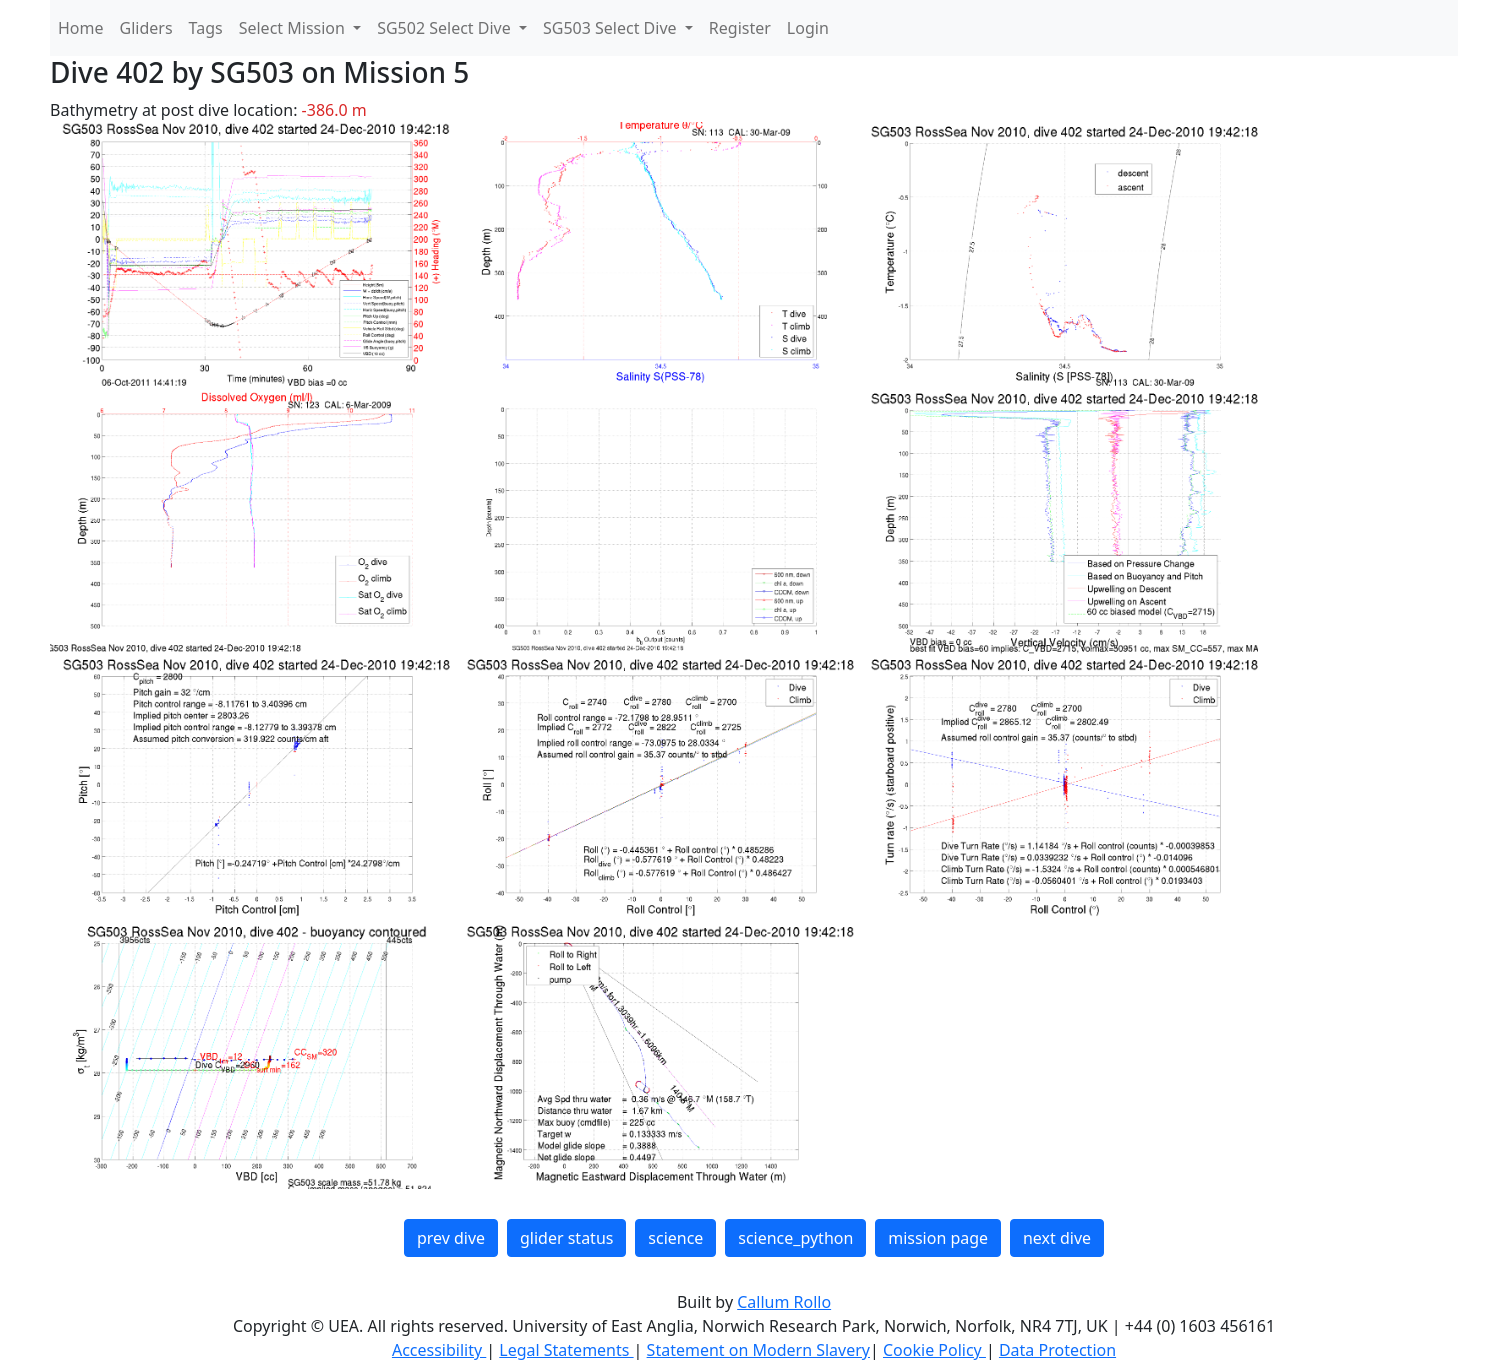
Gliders (146, 28)
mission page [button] (938, 1238)
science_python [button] (795, 1238)
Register (740, 28)
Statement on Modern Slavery (758, 1350)
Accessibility (439, 1350)
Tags (206, 28)
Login (808, 28)
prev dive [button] (451, 1238)
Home (81, 28)
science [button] (675, 1238)
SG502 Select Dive (446, 28)
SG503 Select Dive (612, 28)
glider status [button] (566, 1238)
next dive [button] (1057, 1238)
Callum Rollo (784, 1302)
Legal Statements (566, 1350)
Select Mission (294, 28)
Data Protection (1057, 1350)
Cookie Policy (934, 1350)
